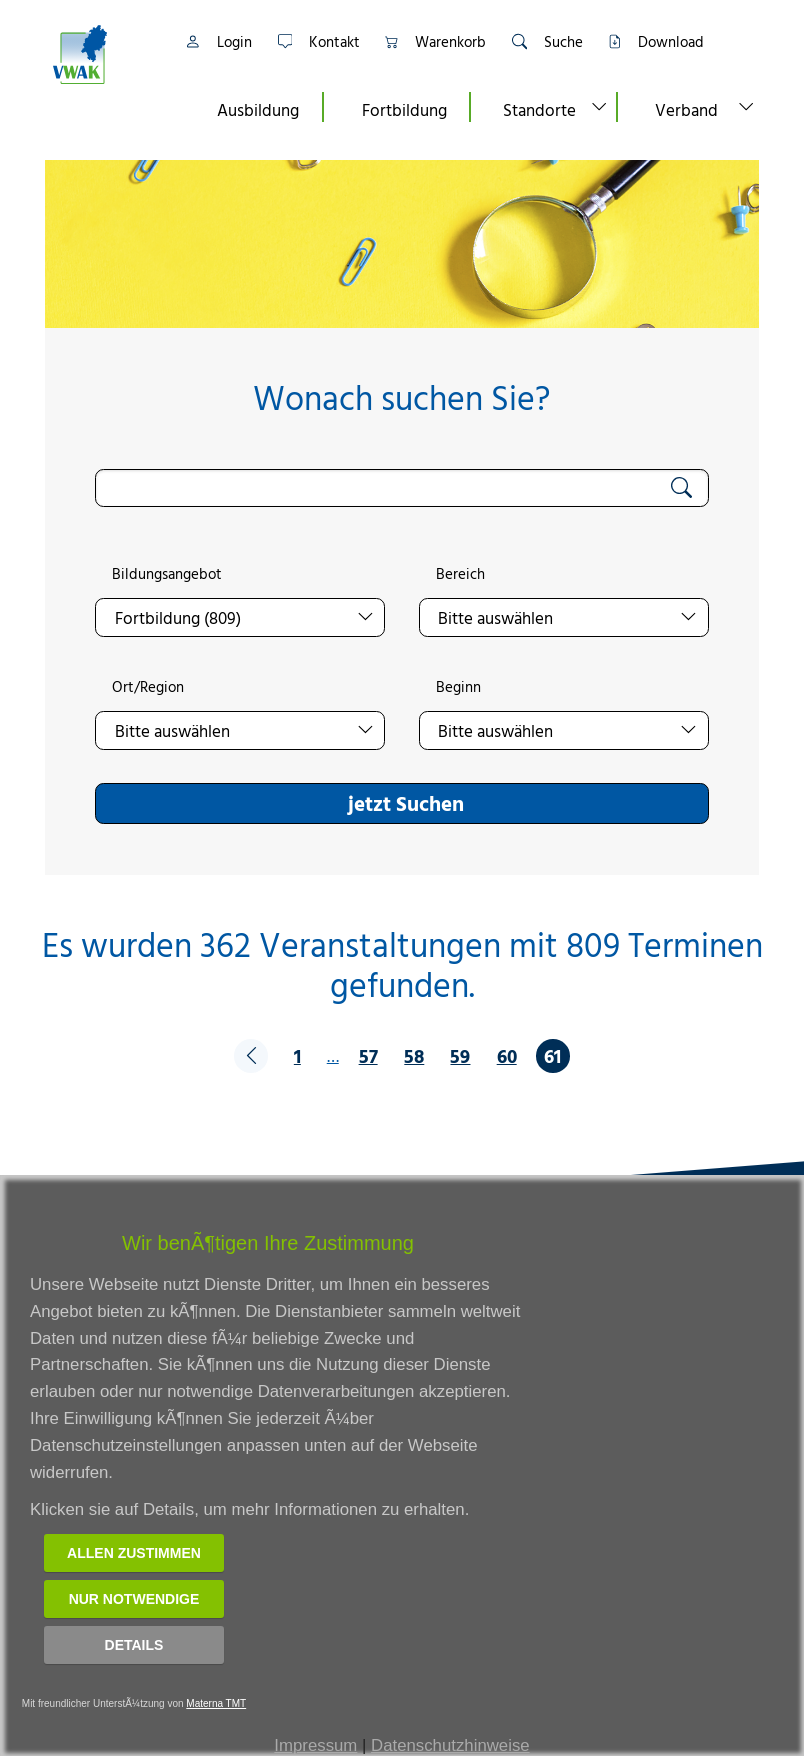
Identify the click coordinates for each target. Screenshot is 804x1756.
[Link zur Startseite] (104, 54)
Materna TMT (216, 1703)
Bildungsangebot (167, 574)
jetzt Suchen (406, 803)
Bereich (460, 574)
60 (507, 1055)
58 (414, 1055)
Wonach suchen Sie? (401, 397)
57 (368, 1055)
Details (134, 1645)
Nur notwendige (134, 1599)
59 (460, 1055)
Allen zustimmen (134, 1553)
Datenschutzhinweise (450, 1745)
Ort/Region (148, 687)
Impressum (315, 1745)
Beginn (458, 687)
